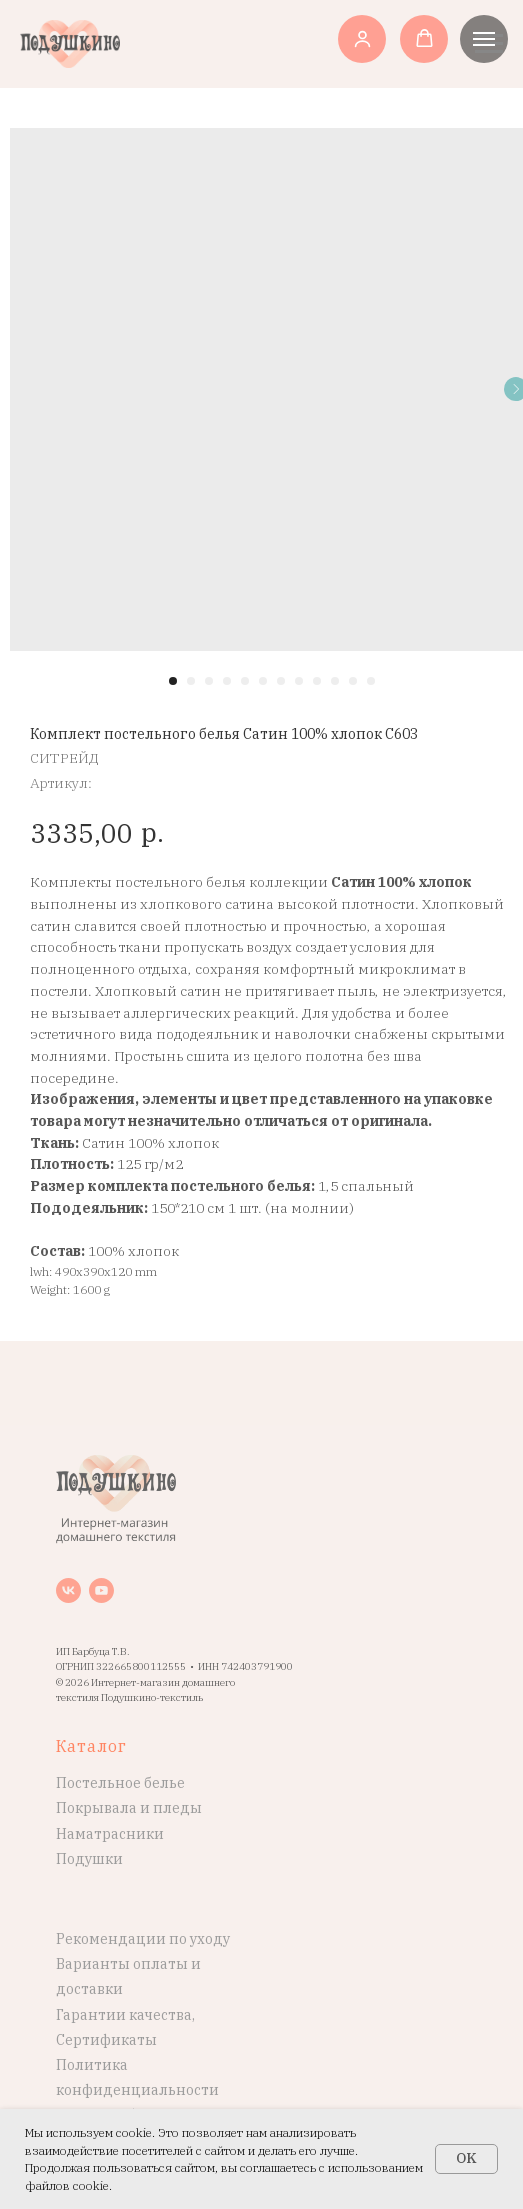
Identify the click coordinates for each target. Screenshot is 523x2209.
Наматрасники (110, 1834)
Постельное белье (120, 1783)
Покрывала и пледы (129, 1808)
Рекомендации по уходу (143, 1939)
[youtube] (101, 1590)
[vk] (68, 1590)
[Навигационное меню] (484, 39)
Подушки (89, 1859)
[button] (362, 38)
